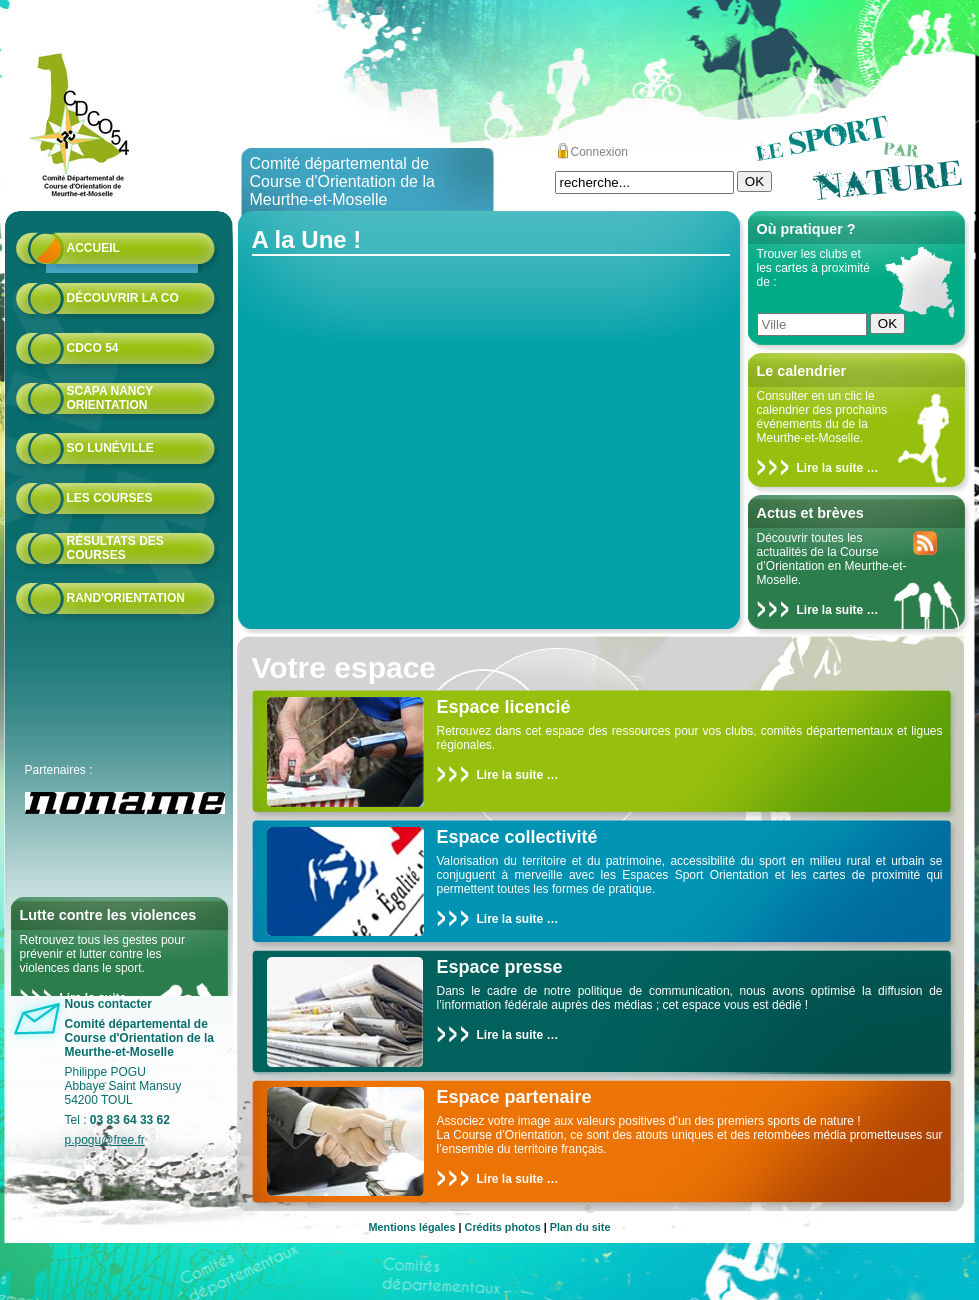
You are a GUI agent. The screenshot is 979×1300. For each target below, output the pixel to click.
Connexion (599, 152)
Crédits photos (503, 1227)
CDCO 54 (93, 348)
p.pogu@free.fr (105, 1140)
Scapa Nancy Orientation (110, 398)
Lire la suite (830, 468)
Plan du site (580, 1227)
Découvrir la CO (123, 298)
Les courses (110, 498)
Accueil (93, 248)
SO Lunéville (110, 448)
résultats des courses (115, 548)
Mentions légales (412, 1227)
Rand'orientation (126, 598)
